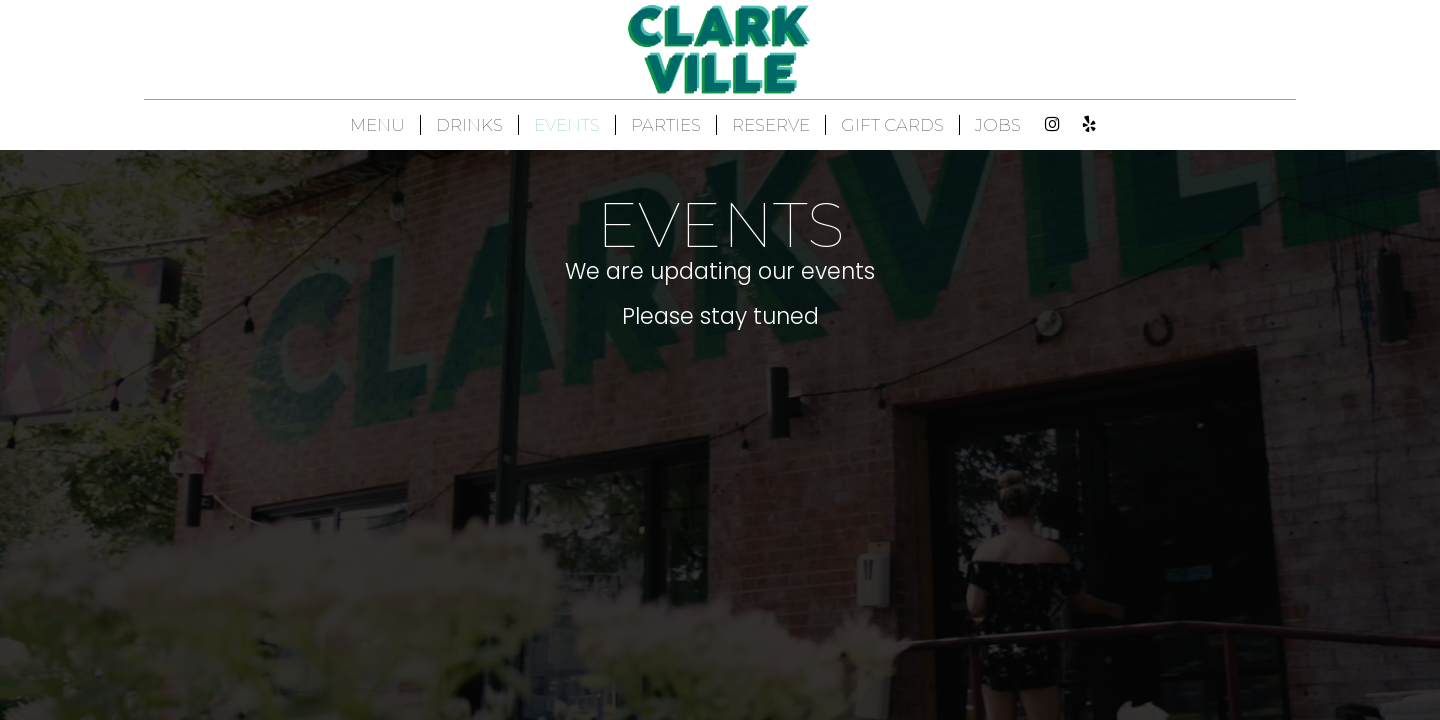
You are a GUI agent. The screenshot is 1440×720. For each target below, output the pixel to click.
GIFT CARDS (892, 125)
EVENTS (567, 125)
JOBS (998, 125)
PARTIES (666, 125)
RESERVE (771, 125)
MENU (377, 125)
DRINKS (469, 125)
